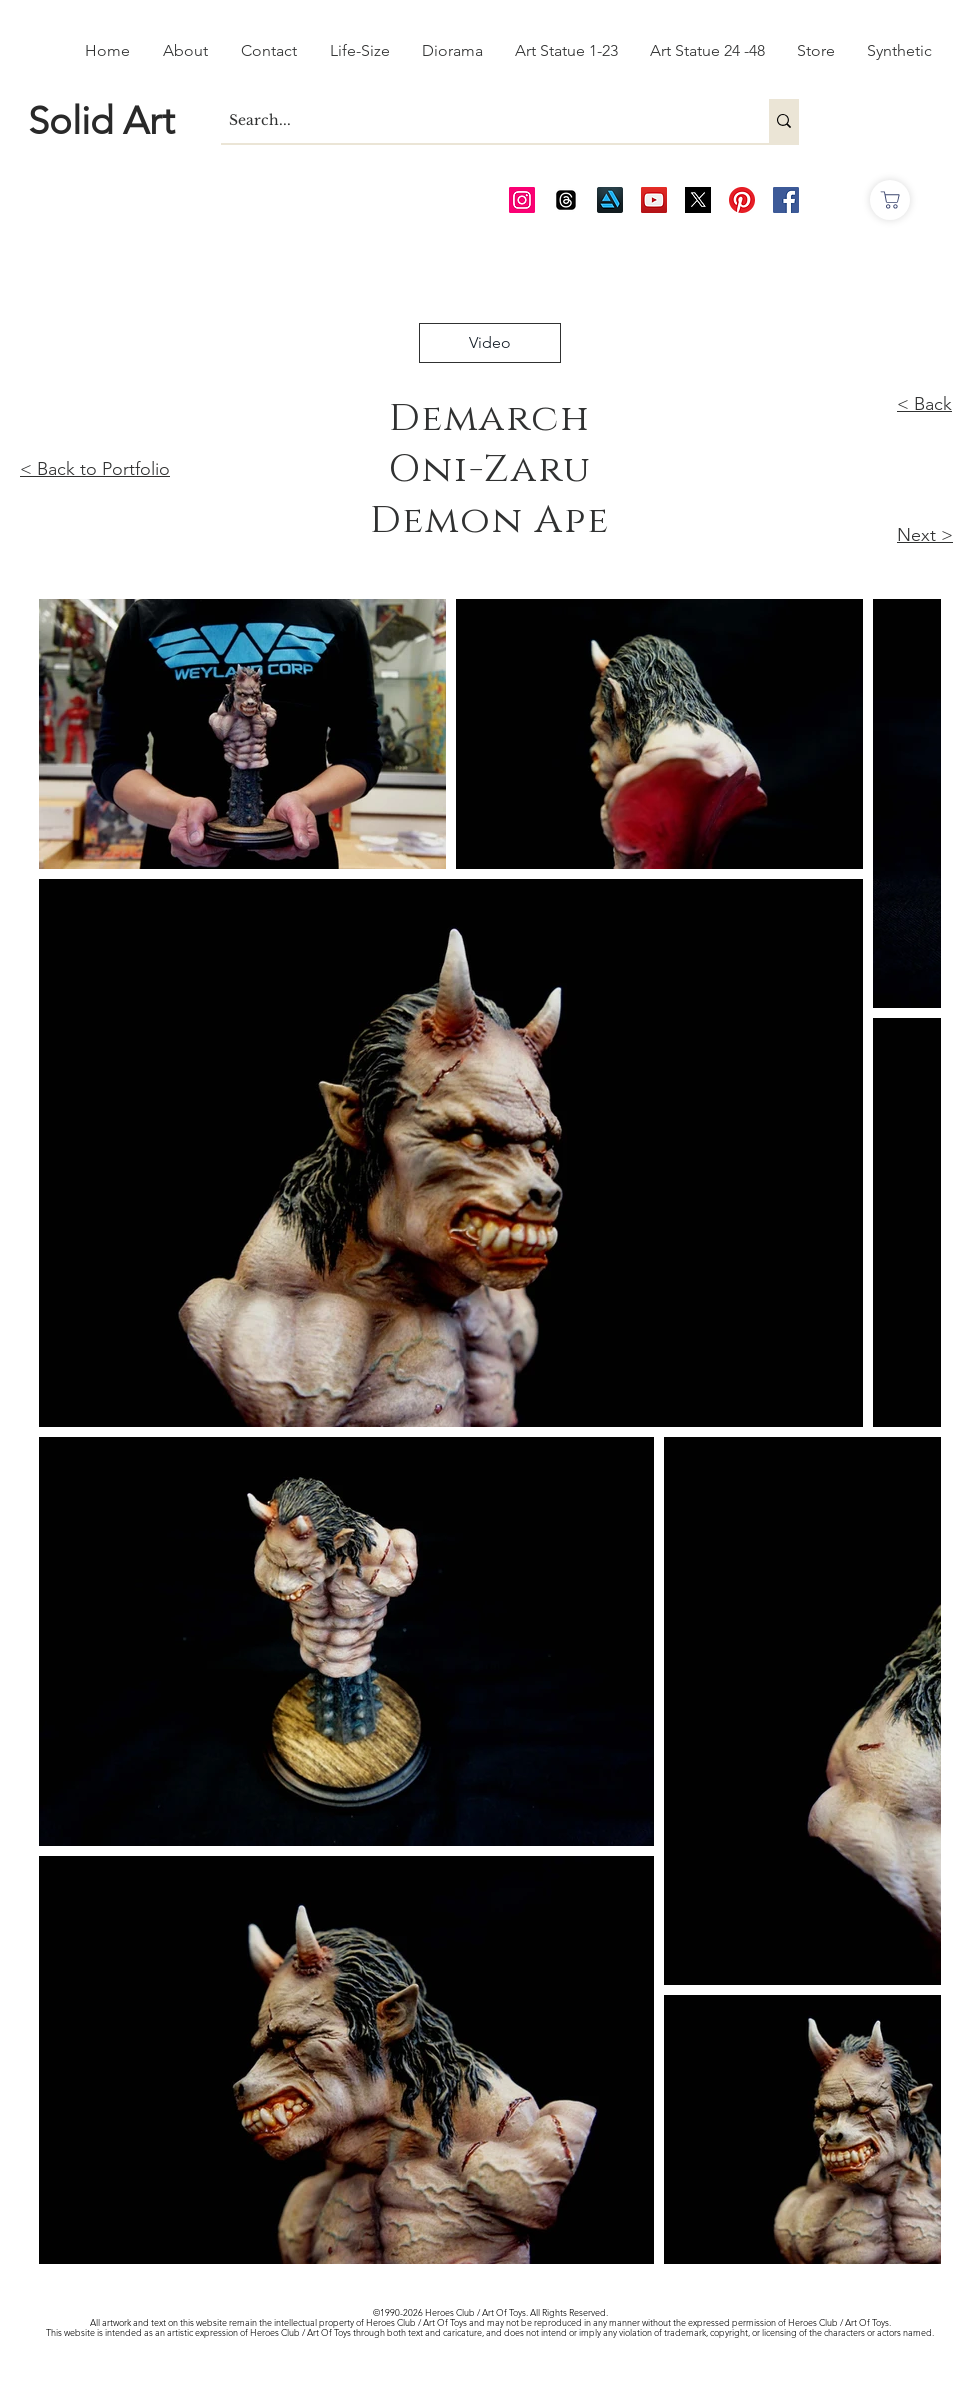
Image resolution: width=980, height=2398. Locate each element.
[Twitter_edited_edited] (698, 200)
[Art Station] (610, 200)
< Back (924, 404)
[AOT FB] (786, 200)
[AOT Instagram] (522, 200)
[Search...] (478, 121)
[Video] (490, 343)
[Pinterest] (742, 200)
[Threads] (566, 200)
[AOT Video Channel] (654, 200)
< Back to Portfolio (95, 469)
